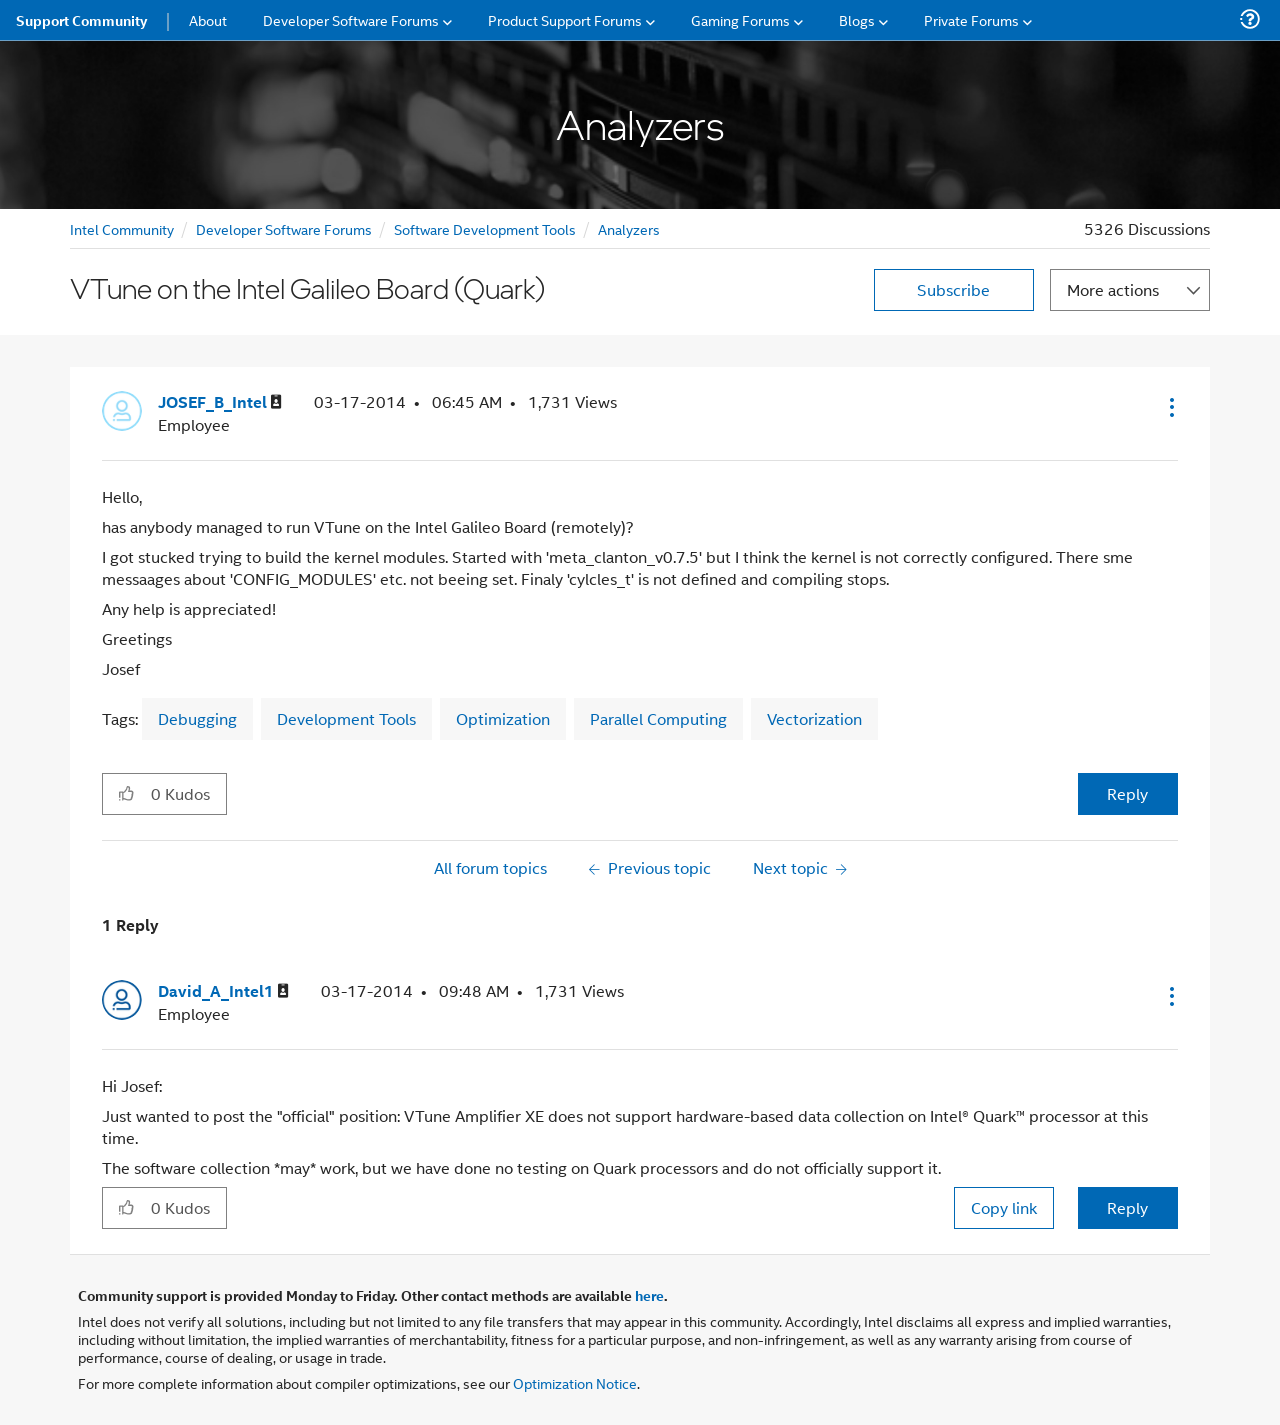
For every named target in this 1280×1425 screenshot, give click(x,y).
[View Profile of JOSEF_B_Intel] (220, 402)
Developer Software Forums (284, 228)
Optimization (503, 718)
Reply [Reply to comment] (1127, 1207)
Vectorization (814, 718)
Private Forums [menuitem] (971, 19)
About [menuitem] (208, 19)
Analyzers (629, 228)
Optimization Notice (575, 1382)
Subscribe (953, 289)
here (649, 1295)
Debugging (197, 718)
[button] (1170, 407)
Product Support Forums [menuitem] (565, 19)
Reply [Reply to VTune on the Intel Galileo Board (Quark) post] (1127, 793)
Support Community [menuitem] (81, 20)
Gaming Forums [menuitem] (740, 19)
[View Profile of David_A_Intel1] (223, 991)
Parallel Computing (658, 718)
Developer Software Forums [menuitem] (351, 19)
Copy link (1004, 1207)
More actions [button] (1113, 289)
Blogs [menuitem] (857, 19)
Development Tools (346, 718)
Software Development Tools (485, 228)
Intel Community (122, 228)
